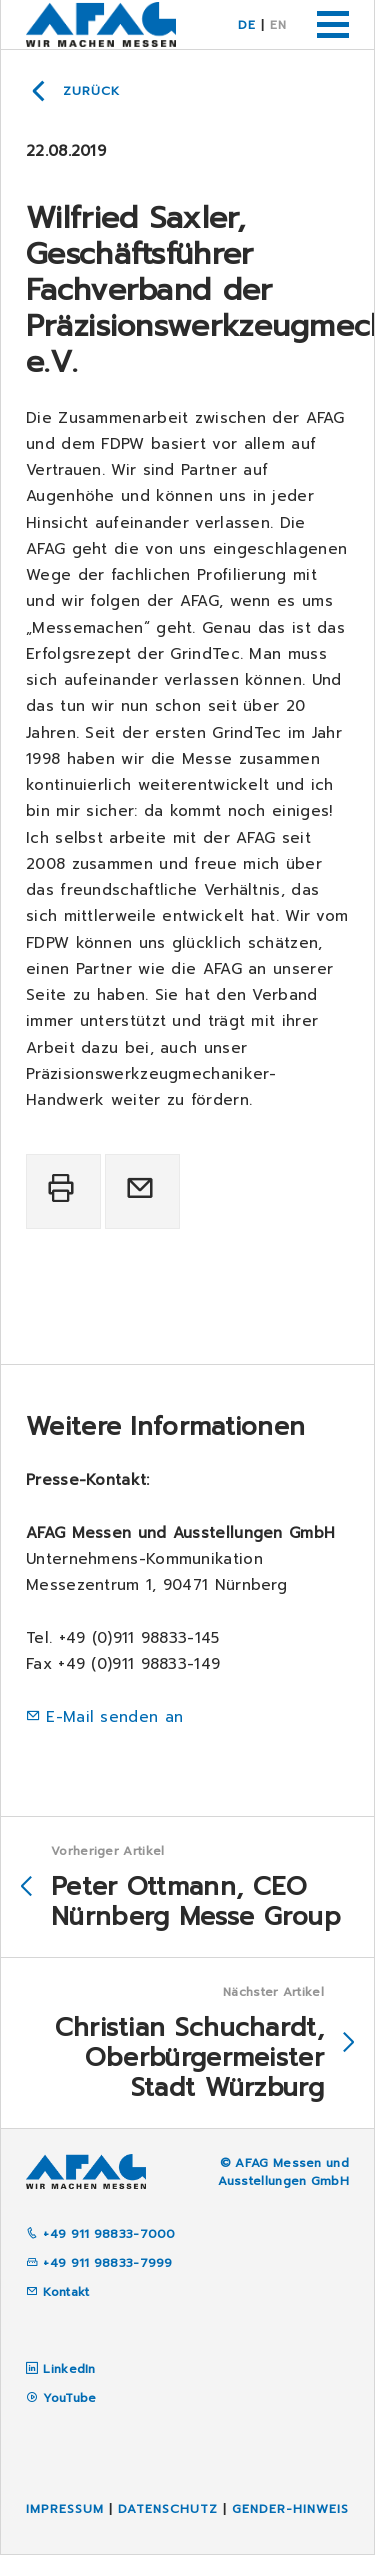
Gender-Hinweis (290, 2509)
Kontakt (57, 2292)
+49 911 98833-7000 (101, 2234)
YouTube (69, 2398)
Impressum (65, 2509)
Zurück (91, 91)
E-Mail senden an (114, 1717)
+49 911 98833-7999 (99, 2263)
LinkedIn (69, 2369)
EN (278, 25)
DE (247, 25)
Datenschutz (168, 2509)
